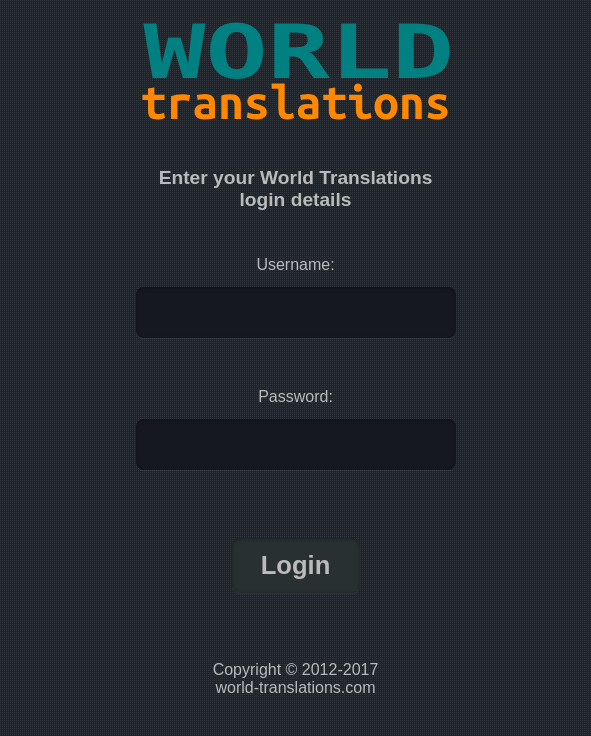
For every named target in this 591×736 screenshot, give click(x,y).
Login (296, 565)
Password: (295, 396)
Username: (295, 264)
